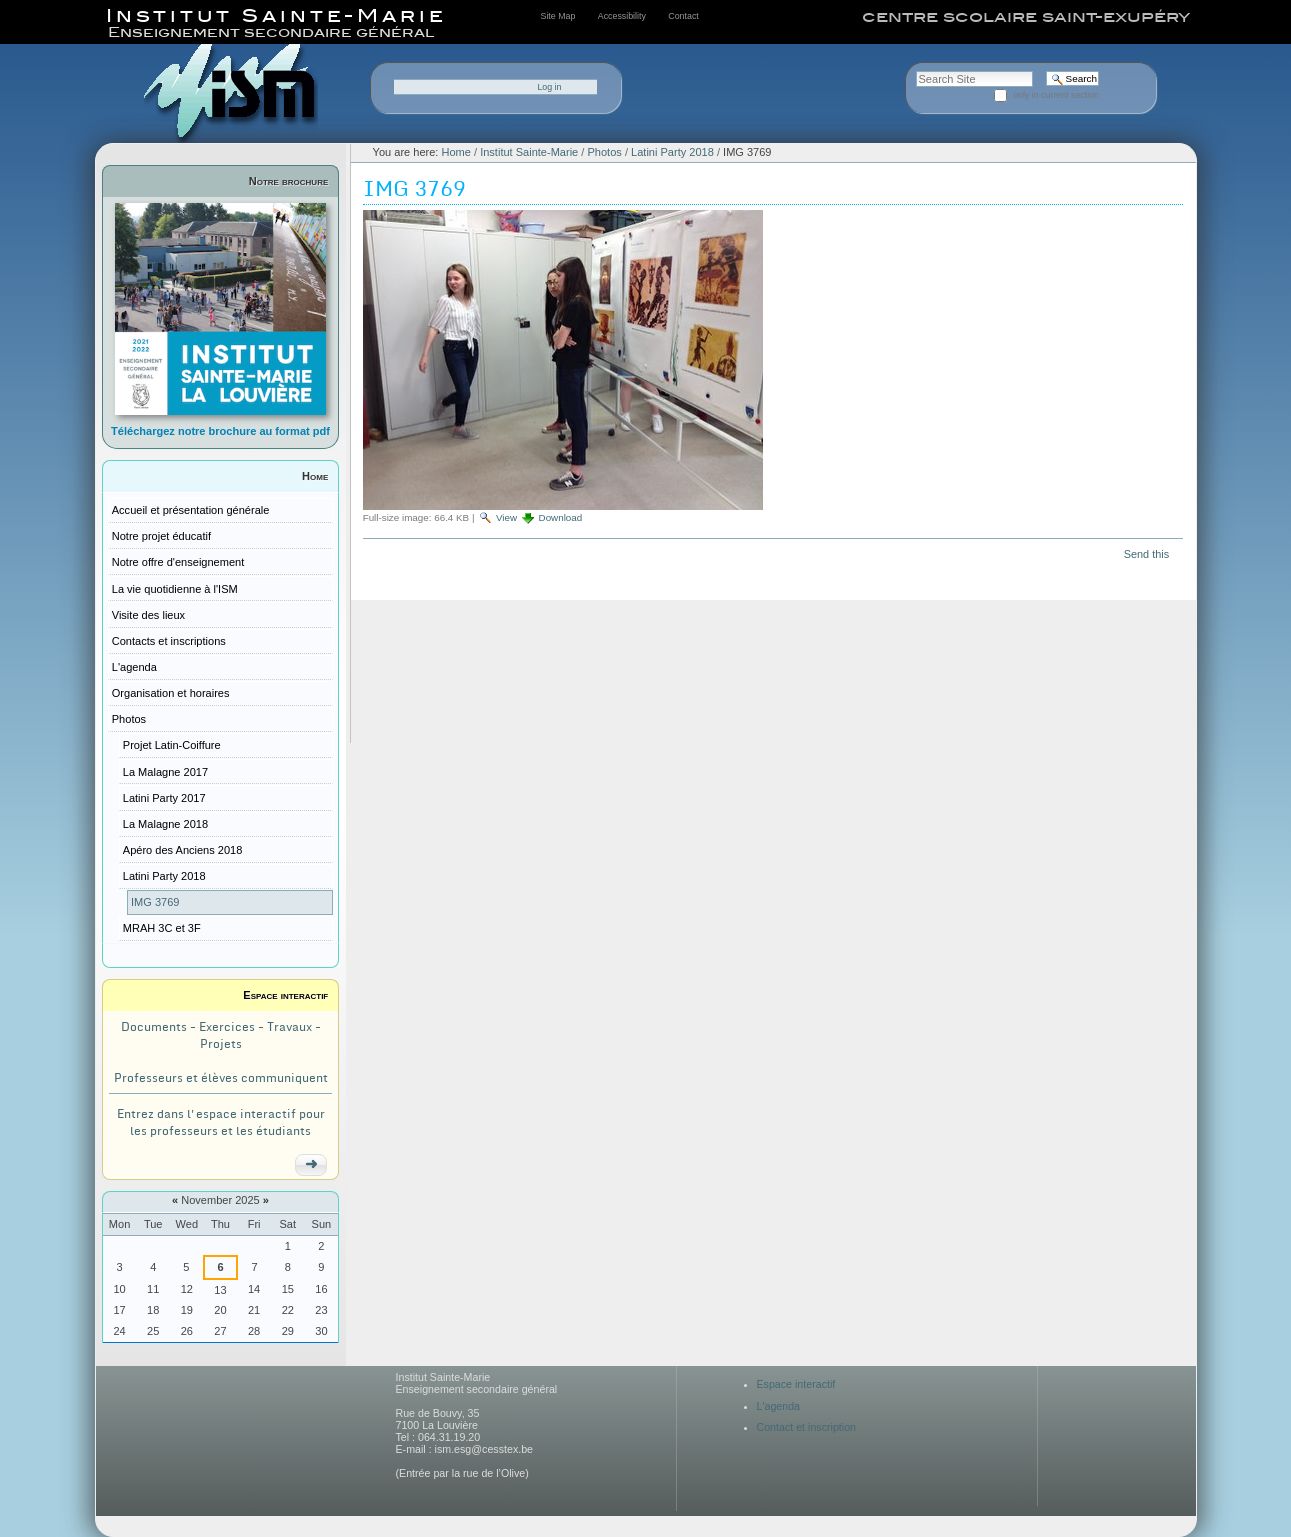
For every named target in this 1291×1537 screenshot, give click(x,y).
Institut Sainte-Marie (529, 152)
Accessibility (622, 16)
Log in (549, 87)
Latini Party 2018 (672, 152)
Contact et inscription (807, 1427)
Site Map (558, 16)
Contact (683, 16)
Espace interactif (285, 995)
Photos (604, 152)
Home (315, 476)
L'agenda (779, 1406)
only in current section (1056, 95)
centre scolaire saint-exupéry (1026, 17)
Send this (1146, 554)
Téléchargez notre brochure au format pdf (220, 431)
